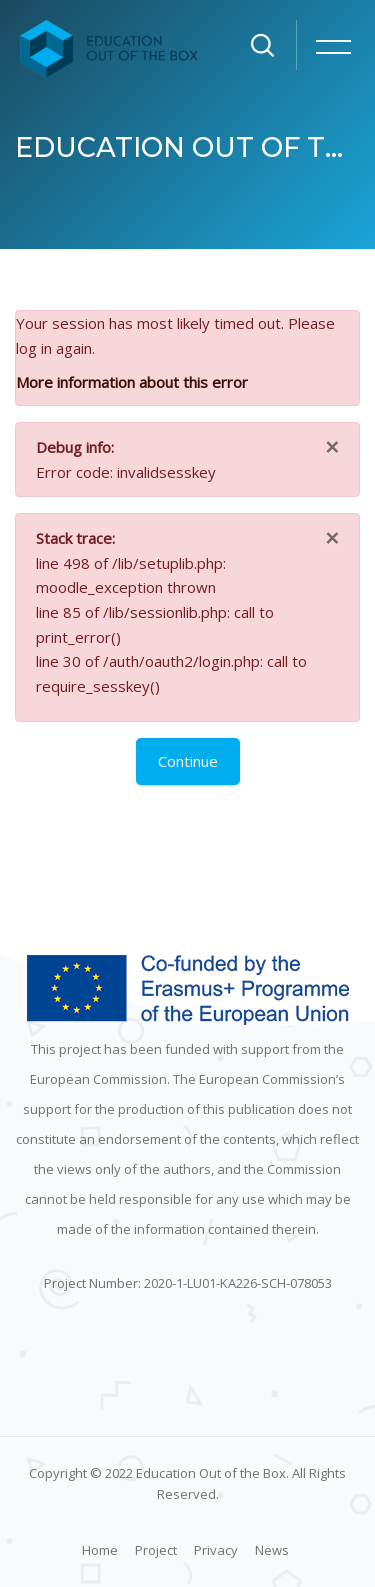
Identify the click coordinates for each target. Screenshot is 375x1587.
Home (100, 1550)
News (272, 1550)
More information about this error (132, 382)
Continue (188, 761)
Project (156, 1550)
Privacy (216, 1550)
